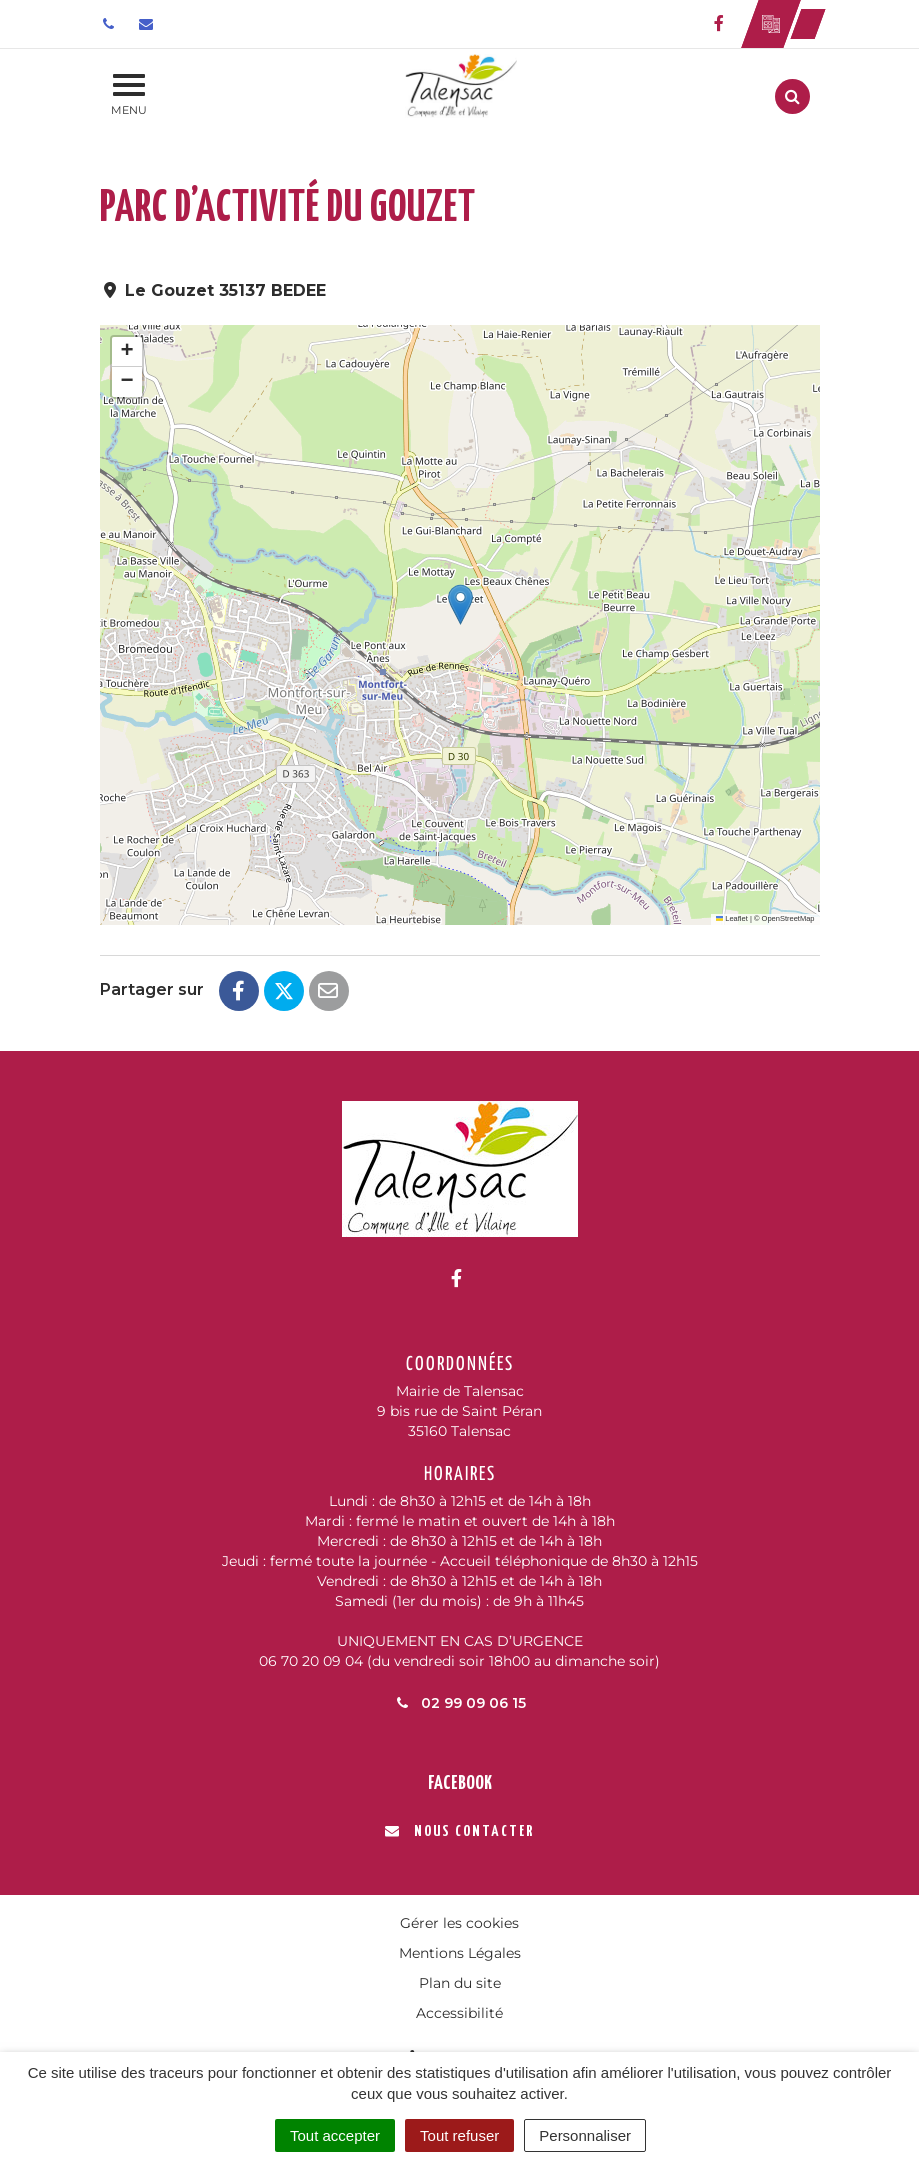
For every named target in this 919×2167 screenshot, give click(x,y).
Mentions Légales (460, 1953)
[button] (460, 604)
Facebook (460, 1783)
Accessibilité (459, 2013)
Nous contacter (459, 1831)
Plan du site (460, 1983)
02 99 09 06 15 (460, 1703)
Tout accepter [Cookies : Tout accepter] (335, 2135)
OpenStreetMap (788, 918)
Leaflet (732, 918)
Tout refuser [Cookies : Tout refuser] (459, 2135)
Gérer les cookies (459, 1923)
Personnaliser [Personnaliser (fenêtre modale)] (585, 2135)
